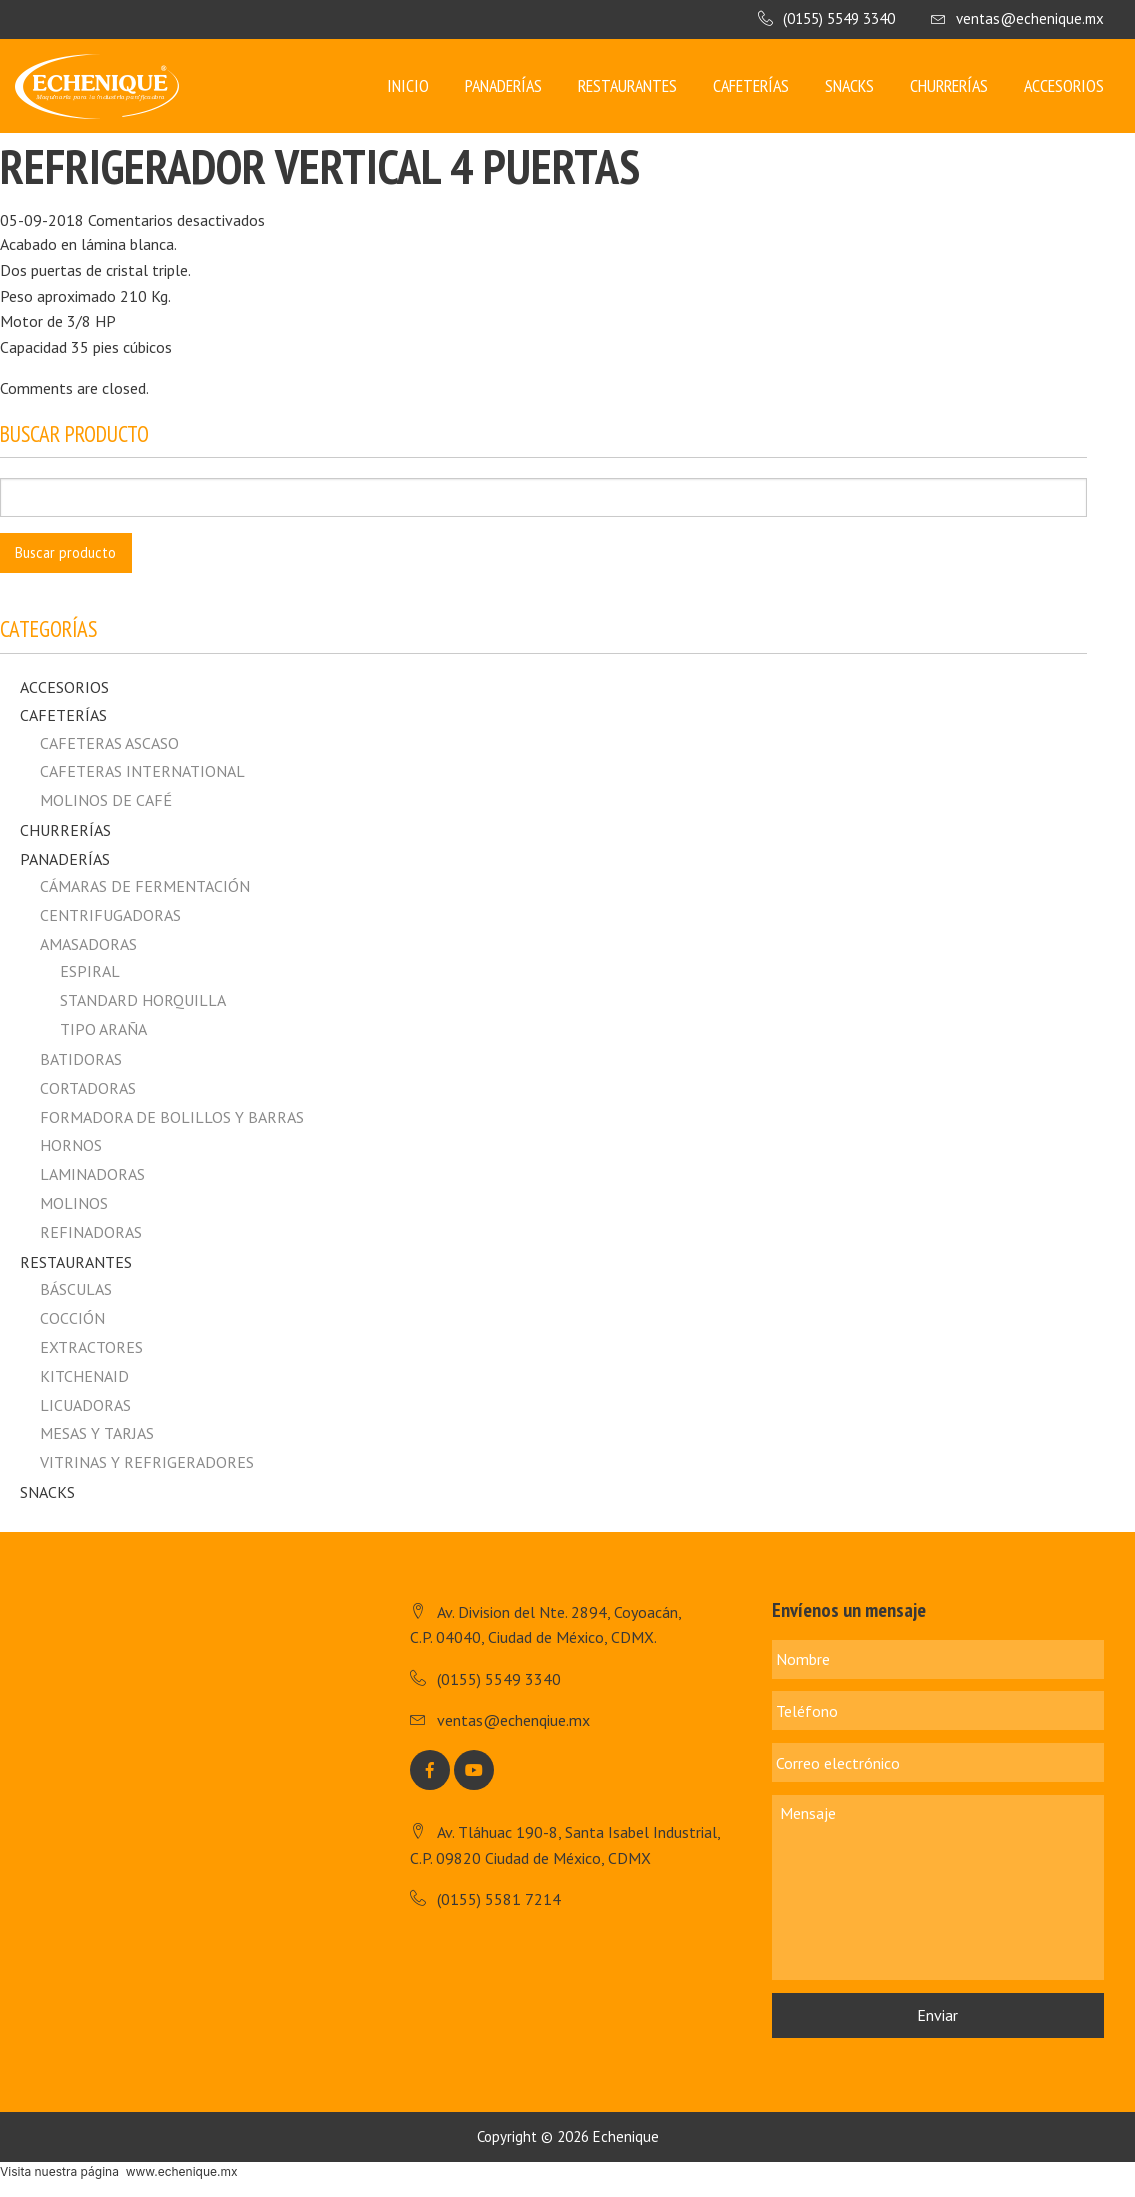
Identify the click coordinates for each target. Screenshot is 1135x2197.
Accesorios (1064, 85)
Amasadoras (88, 944)
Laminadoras (92, 1174)
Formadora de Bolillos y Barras (172, 1117)
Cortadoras (88, 1088)
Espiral (90, 971)
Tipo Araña (103, 1029)
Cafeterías (751, 85)
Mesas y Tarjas (97, 1433)
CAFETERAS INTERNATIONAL (142, 771)
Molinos (74, 1203)
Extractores (91, 1347)
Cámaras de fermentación (145, 886)
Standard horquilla (143, 1000)
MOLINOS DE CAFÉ (106, 800)
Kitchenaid (84, 1376)
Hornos (71, 1145)
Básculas (76, 1289)
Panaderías (503, 85)
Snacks (849, 85)
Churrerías (949, 85)
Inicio (408, 85)
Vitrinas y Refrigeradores (147, 1462)
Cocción (72, 1318)
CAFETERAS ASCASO (109, 743)
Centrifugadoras (110, 915)
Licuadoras (85, 1405)
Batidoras (81, 1059)
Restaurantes (627, 85)
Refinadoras (91, 1232)
